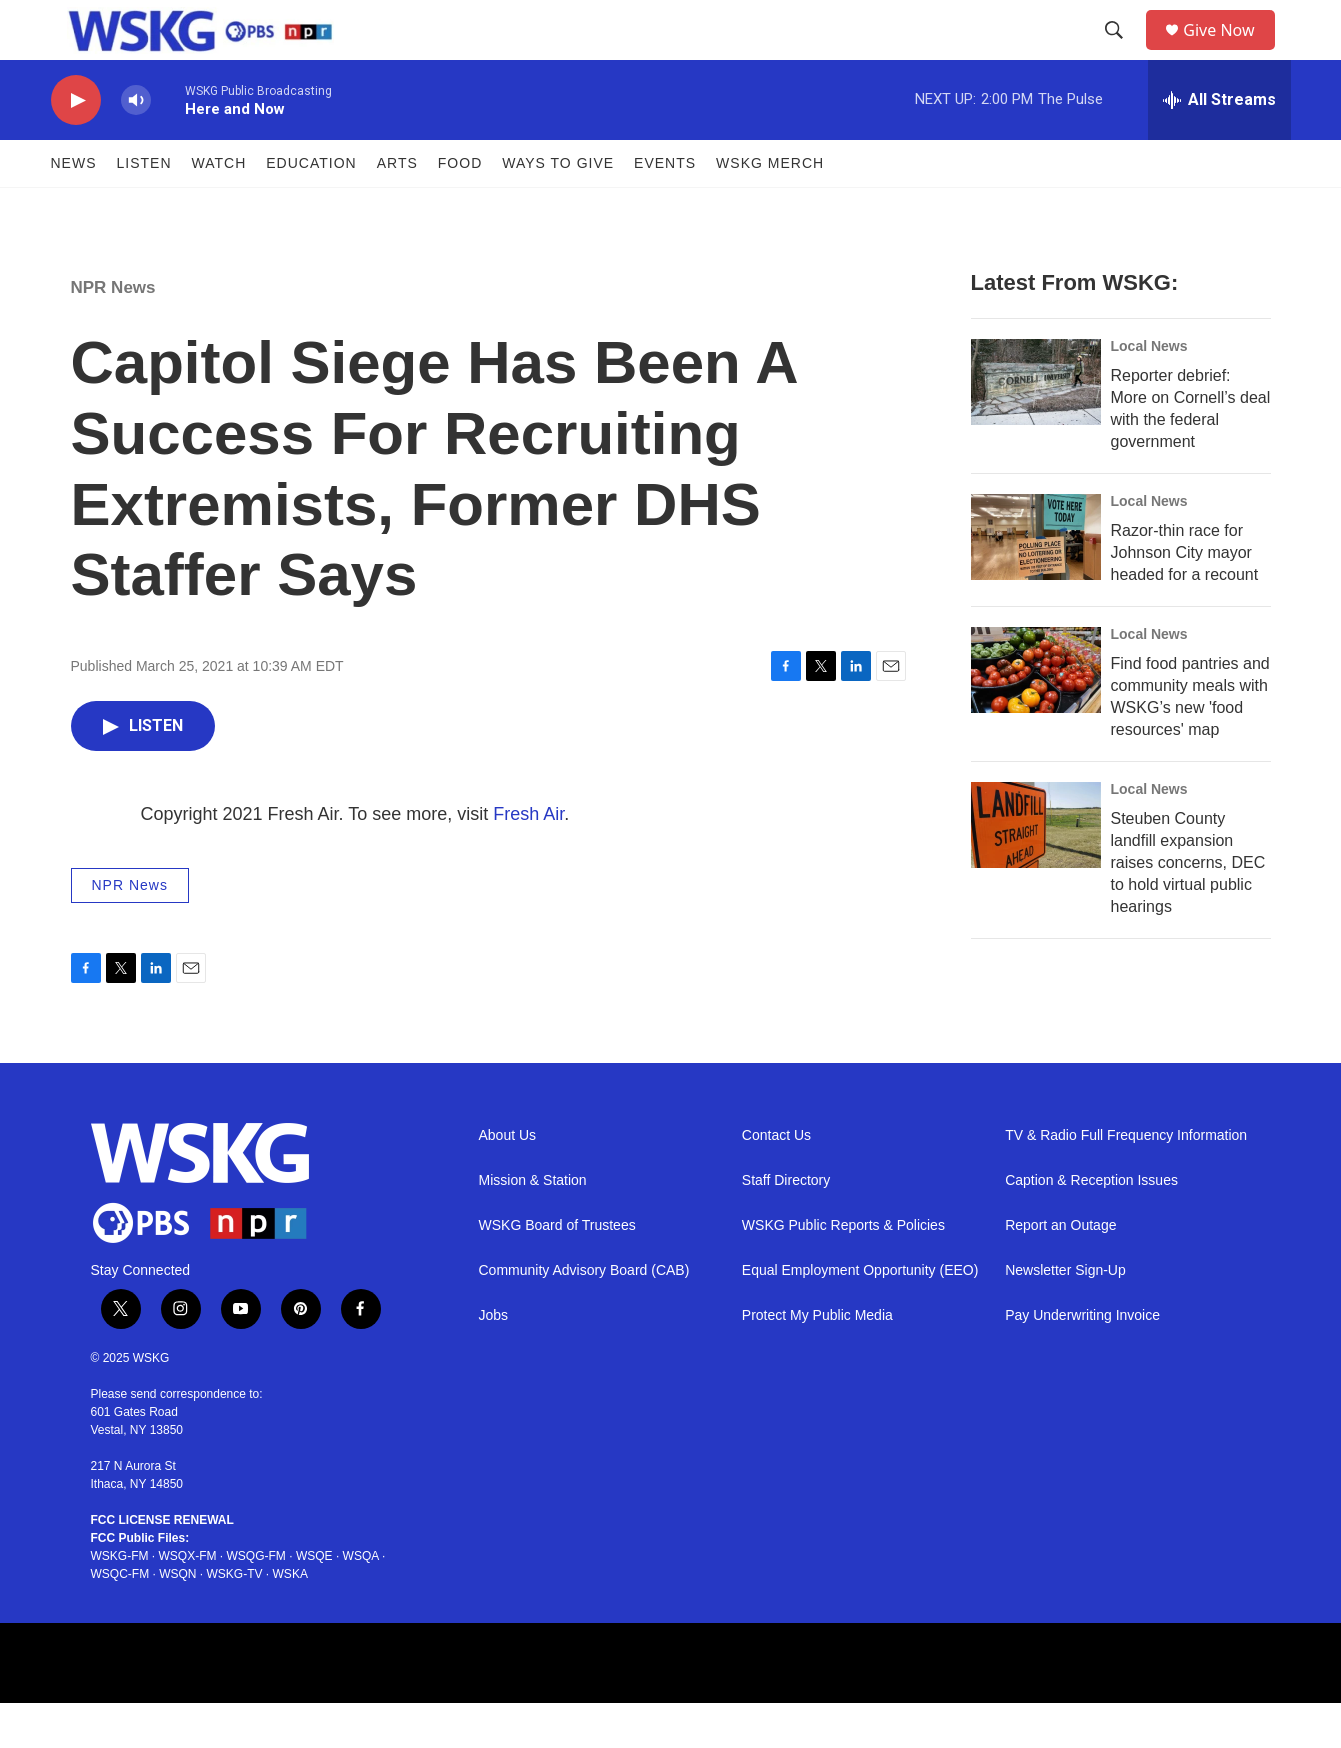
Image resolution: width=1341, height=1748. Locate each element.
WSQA (361, 1601)
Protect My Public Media (817, 1360)
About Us (508, 1180)
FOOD (460, 208)
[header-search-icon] (1121, 53)
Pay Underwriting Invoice (1082, 1360)
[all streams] (1219, 145)
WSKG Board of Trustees (557, 1270)
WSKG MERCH (770, 208)
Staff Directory (786, 1225)
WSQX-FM (188, 1601)
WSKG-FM (120, 1601)
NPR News (113, 332)
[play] (76, 145)
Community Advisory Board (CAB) (584, 1315)
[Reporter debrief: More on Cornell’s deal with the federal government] (1036, 427)
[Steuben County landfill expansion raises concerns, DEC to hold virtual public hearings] (1036, 870)
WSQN (177, 1619)
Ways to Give (558, 208)
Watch (219, 208)
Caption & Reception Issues (1091, 1225)
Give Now (1230, 52)
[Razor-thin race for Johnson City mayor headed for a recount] (1036, 582)
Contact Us (776, 1180)
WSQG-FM (256, 1601)
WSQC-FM (120, 1619)
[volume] (136, 145)
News (74, 208)
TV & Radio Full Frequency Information (1126, 1180)
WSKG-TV (235, 1619)
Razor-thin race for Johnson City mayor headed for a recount (1185, 597)
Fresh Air (528, 859)
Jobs (494, 1360)
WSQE (314, 1601)
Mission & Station (533, 1225)
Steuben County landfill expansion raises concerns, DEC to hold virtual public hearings (1188, 907)
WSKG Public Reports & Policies (843, 1270)
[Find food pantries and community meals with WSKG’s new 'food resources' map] (1036, 715)
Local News (1149, 391)
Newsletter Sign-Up (1065, 1315)
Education (311, 208)
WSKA (290, 1619)
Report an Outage (1060, 1270)
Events (665, 208)
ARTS (397, 208)
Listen (144, 208)
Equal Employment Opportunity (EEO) (860, 1315)
